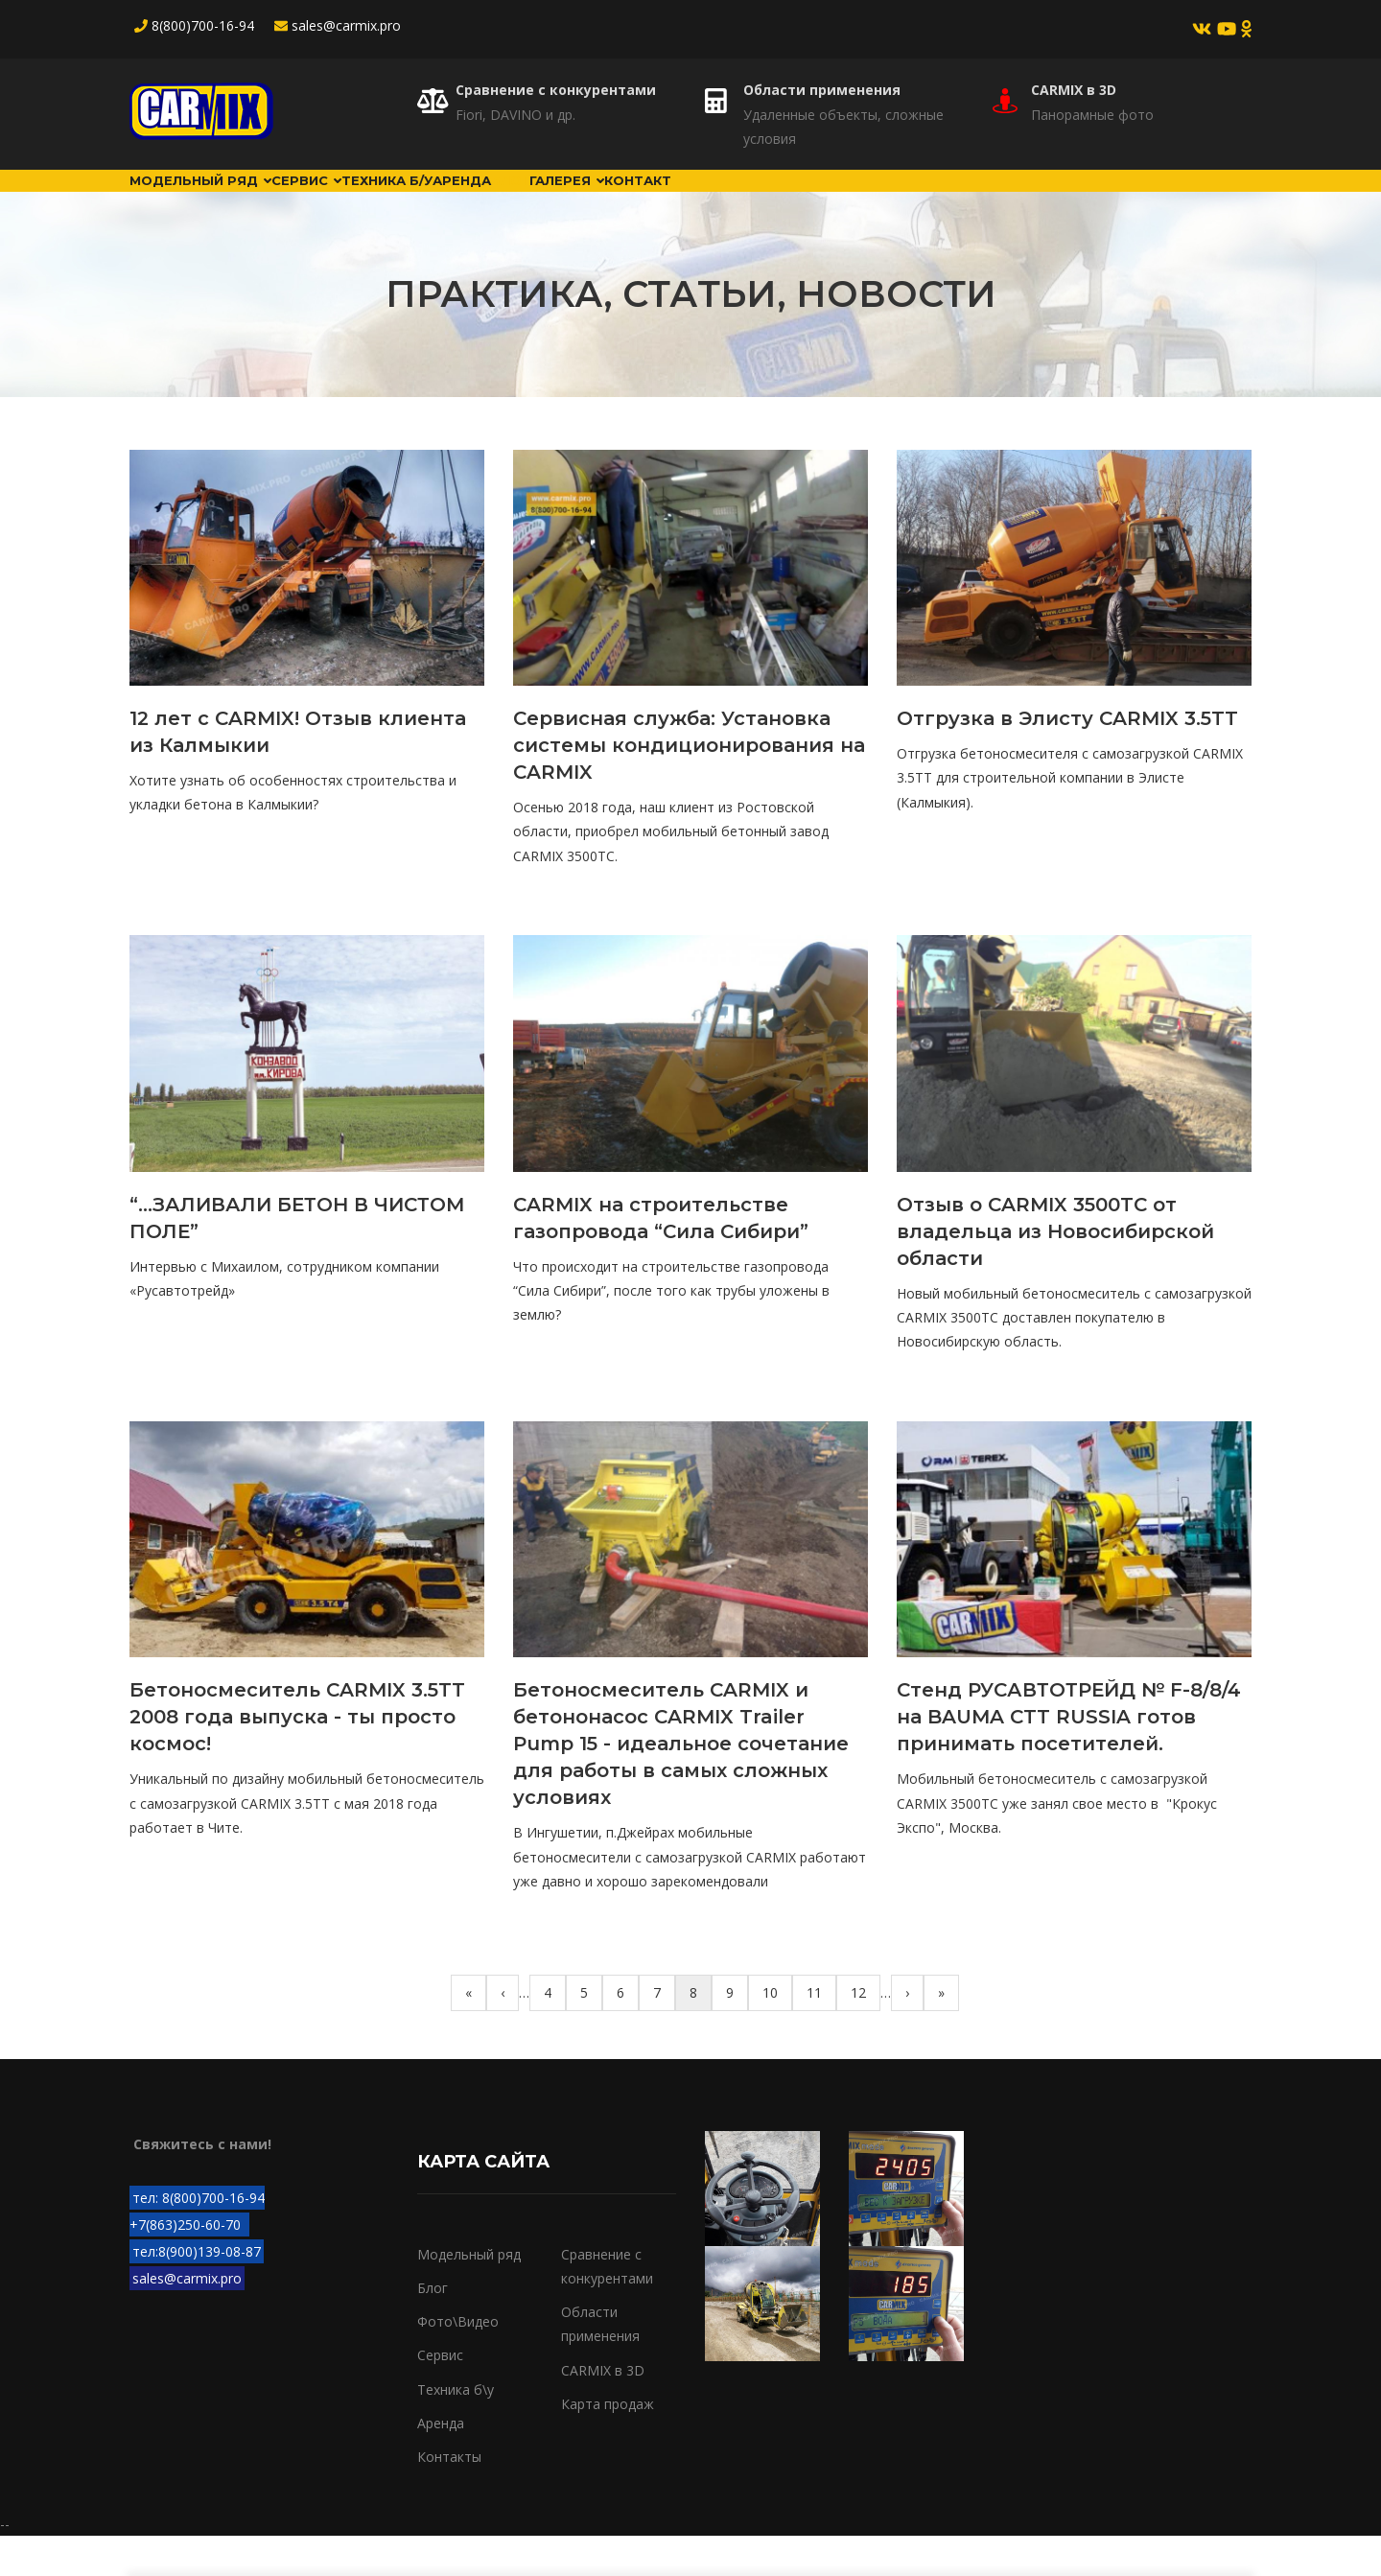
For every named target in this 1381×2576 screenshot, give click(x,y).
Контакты (449, 2497)
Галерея (782, 200)
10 (777, 2031)
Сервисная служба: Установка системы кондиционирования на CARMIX (689, 785)
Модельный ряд (222, 200)
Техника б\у (455, 2429)
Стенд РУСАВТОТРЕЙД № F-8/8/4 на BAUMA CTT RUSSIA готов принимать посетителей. (1069, 1757)
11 (821, 2031)
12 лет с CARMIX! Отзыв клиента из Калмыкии (297, 772)
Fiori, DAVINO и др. (515, 114)
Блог (688, 200)
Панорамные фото (1092, 114)
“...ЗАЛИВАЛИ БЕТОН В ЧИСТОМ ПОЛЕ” (297, 1258)
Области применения (822, 90)
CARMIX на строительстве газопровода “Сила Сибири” (660, 1258)
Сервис (369, 200)
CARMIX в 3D (1073, 90)
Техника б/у (488, 200)
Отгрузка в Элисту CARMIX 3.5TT (1067, 758)
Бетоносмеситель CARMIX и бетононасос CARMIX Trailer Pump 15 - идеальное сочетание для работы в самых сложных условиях (681, 1784)
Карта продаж (607, 2444)
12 (865, 2031)
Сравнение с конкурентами (556, 90)
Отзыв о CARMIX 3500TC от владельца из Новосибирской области (1055, 1271)
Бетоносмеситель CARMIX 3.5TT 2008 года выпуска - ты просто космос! (297, 1757)
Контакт (891, 200)
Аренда (602, 200)
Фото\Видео (458, 2362)
